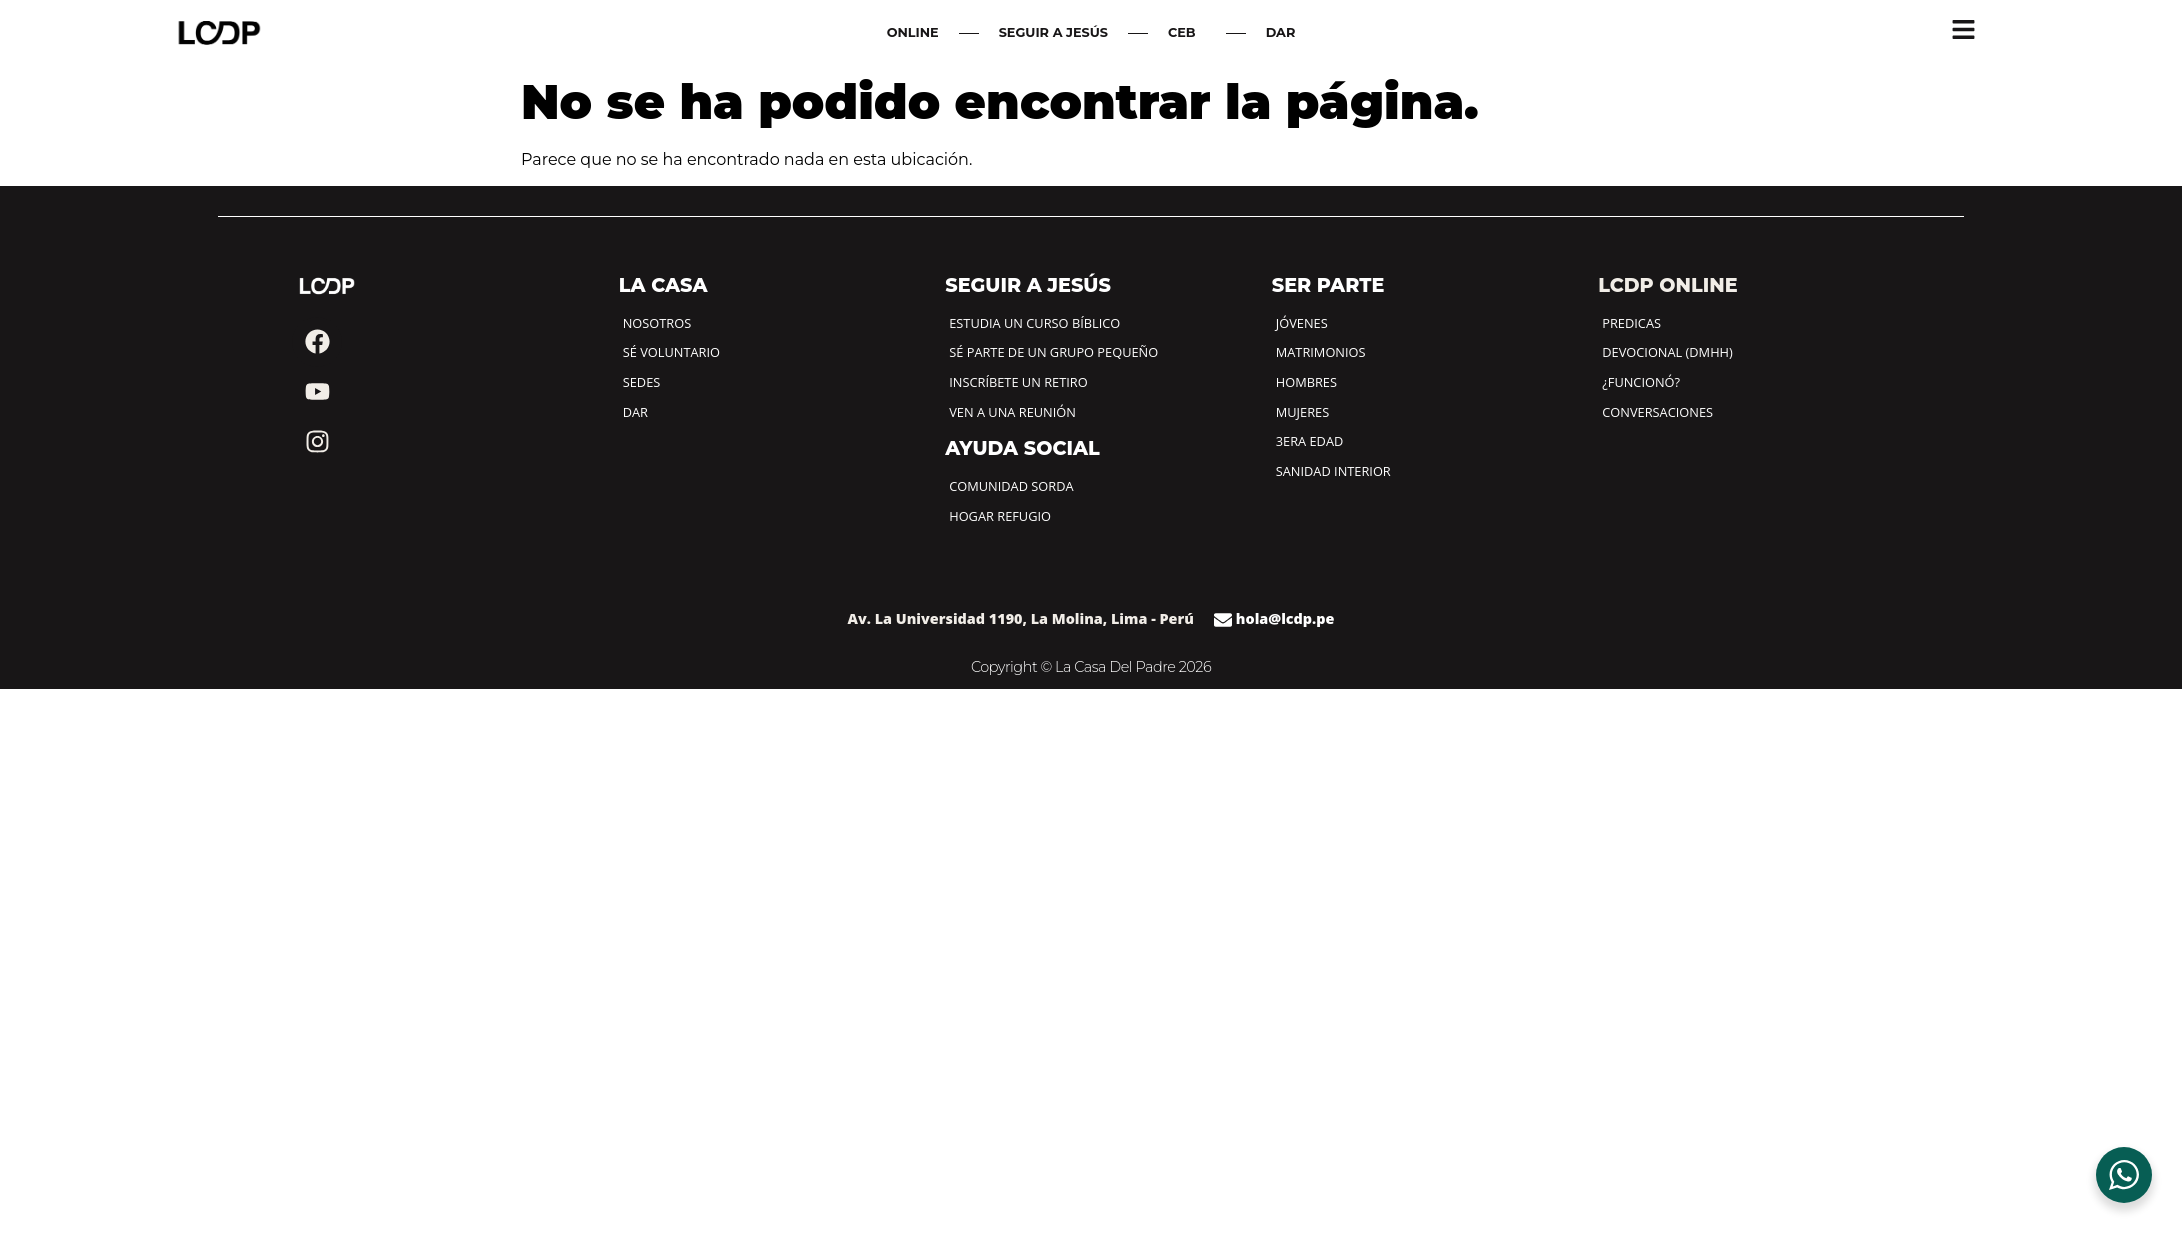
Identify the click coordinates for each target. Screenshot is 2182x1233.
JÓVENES (1302, 323)
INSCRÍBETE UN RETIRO (1018, 382)
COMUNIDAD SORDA (1011, 486)
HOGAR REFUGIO (1000, 516)
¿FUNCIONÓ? (1641, 382)
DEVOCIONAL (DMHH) (1667, 352)
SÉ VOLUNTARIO (671, 352)
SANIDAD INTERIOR (1333, 471)
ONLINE (913, 32)
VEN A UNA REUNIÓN (1012, 412)
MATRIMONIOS (1321, 352)
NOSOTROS (657, 323)
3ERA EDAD (1310, 441)
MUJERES (1302, 412)
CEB (1187, 33)
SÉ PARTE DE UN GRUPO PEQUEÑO (1053, 352)
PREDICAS (1631, 323)
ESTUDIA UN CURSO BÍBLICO (1034, 323)
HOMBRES (1306, 382)
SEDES (642, 382)
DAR (1281, 32)
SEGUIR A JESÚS (1053, 32)
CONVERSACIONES (1657, 412)
